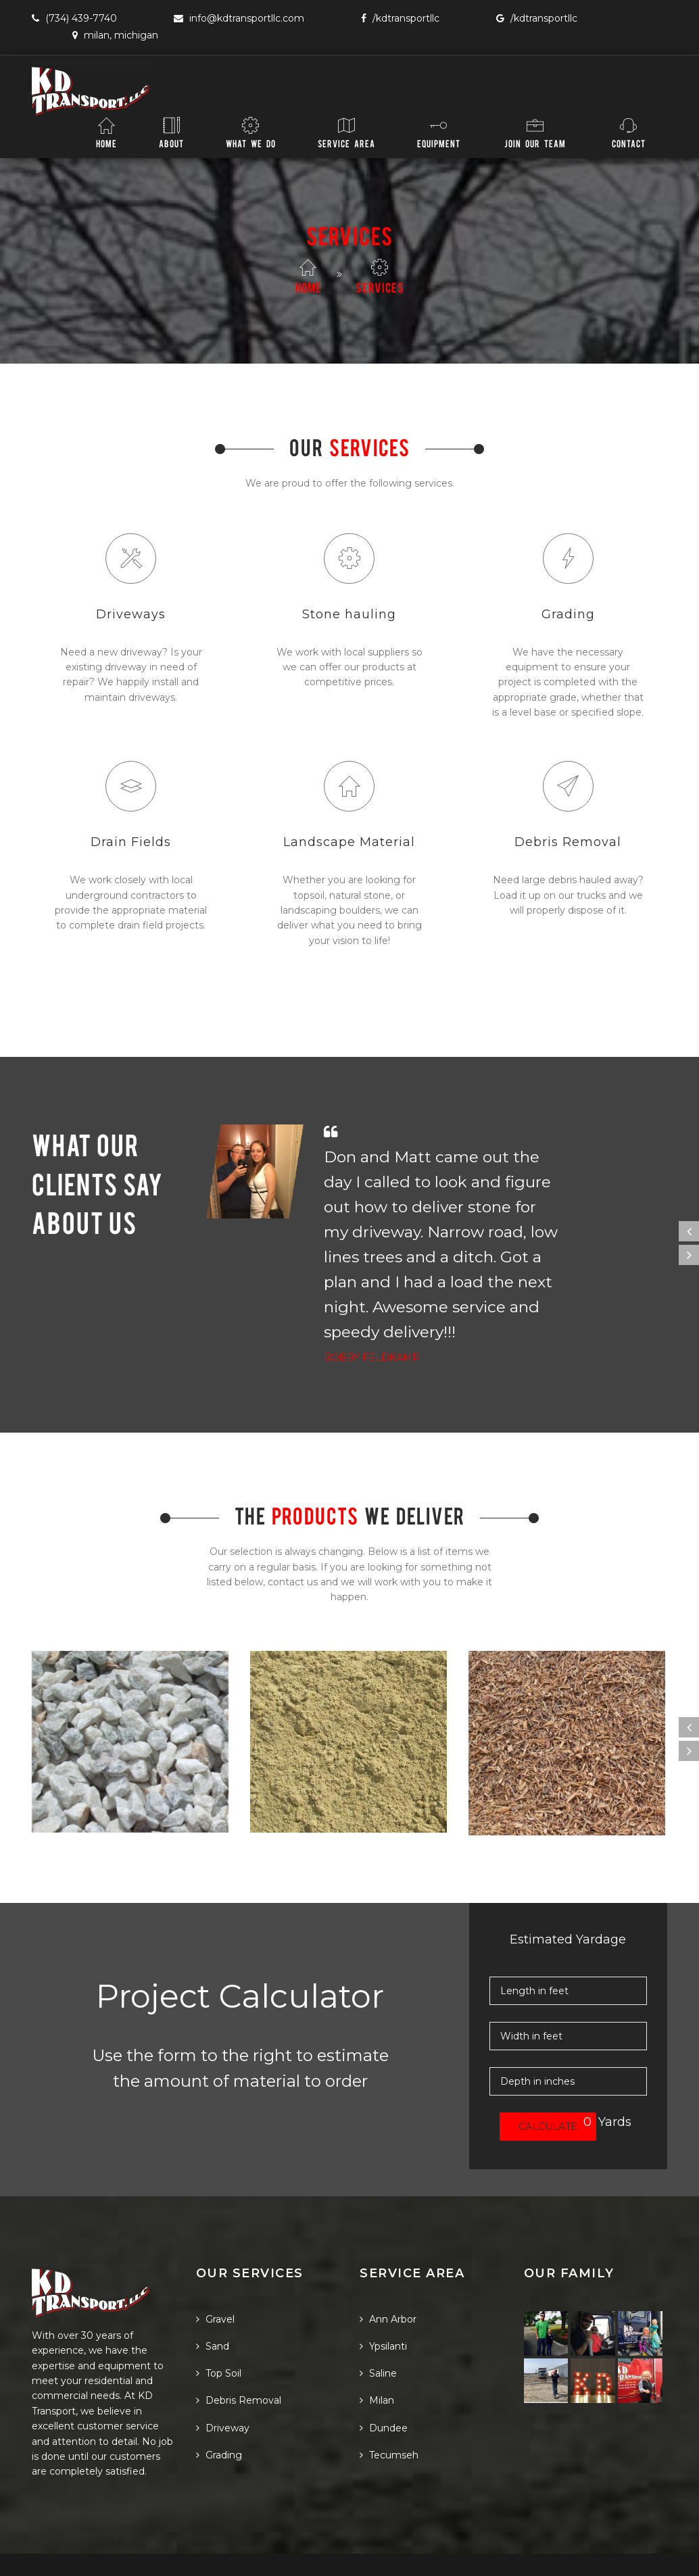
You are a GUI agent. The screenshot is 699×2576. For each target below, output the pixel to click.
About (171, 132)
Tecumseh (389, 2413)
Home (106, 132)
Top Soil (218, 2332)
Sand (212, 2304)
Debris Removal (238, 2359)
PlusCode (54, 2554)
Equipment (438, 132)
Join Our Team (535, 132)
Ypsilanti (383, 2304)
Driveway (222, 2386)
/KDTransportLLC (400, 18)
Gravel (215, 2277)
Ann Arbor (388, 2277)
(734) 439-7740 (74, 18)
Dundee (384, 2386)
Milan (377, 2359)
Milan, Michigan (115, 35)
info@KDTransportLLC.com (239, 18)
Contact (628, 132)
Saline (378, 2332)
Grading (219, 2413)
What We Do (251, 132)
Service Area (346, 132)
